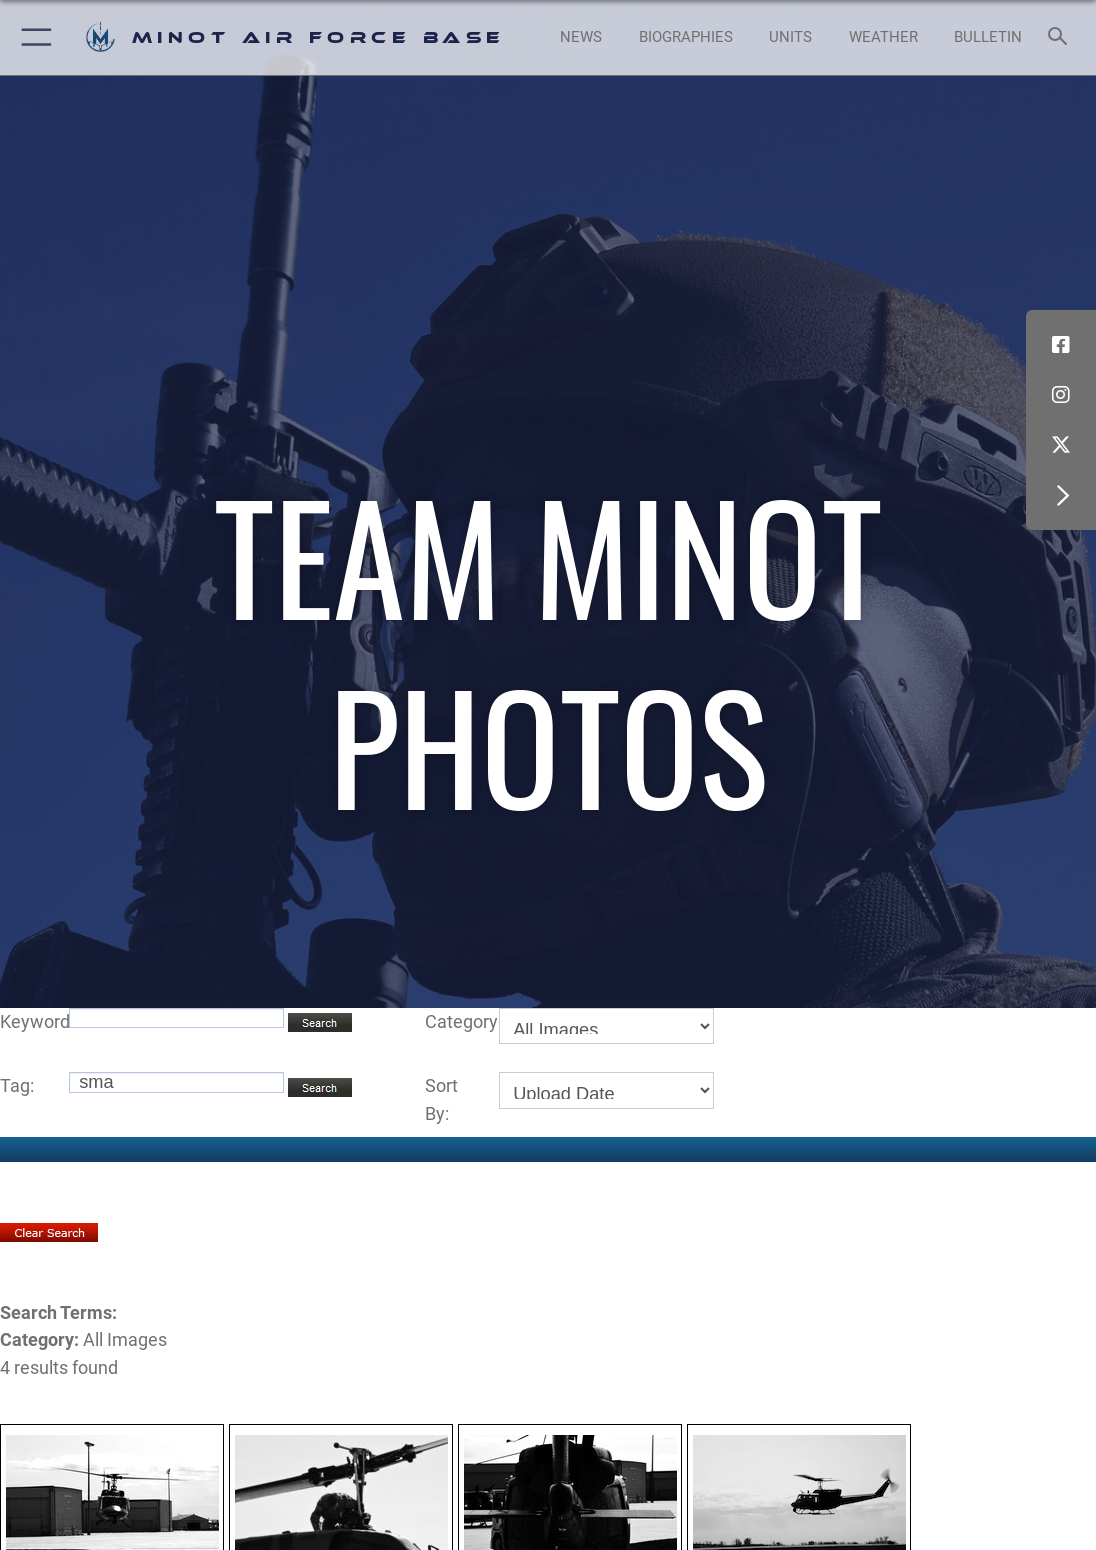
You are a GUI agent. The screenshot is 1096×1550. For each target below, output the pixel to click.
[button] (32, 37)
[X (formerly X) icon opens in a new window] (1061, 445)
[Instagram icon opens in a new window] (1061, 395)
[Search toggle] (1061, 37)
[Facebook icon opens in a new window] (1061, 345)
